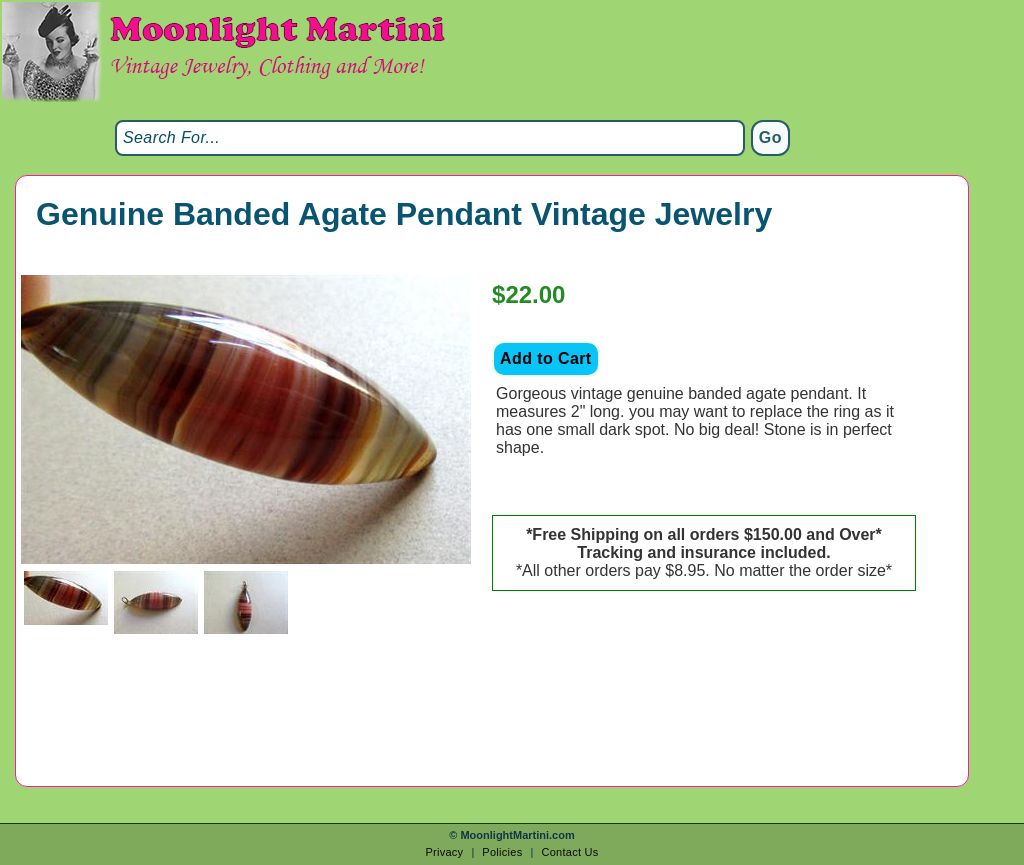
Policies (502, 852)
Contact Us (569, 852)
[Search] (430, 138)
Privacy (444, 852)
